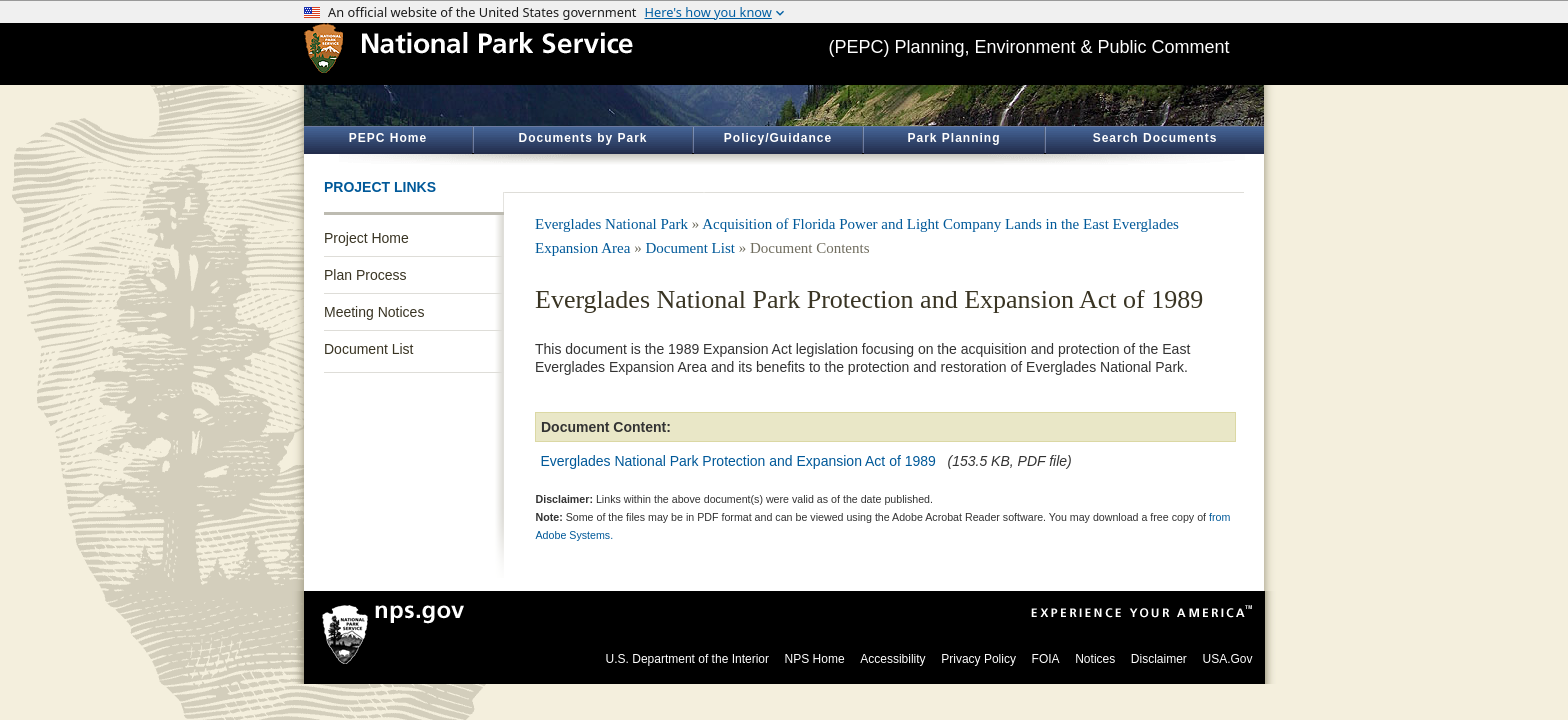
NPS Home (815, 659)
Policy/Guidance (778, 138)
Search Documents (1155, 138)
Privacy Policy (978, 659)
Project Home (366, 238)
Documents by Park (582, 138)
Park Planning (953, 138)
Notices (1095, 659)
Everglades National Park (611, 224)
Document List (368, 349)
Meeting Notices (374, 312)
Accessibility (892, 659)
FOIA (1046, 659)
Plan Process (365, 275)
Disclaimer (1159, 659)
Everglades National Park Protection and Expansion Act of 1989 (738, 461)
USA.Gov (1227, 659)
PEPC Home (388, 138)
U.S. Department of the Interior (687, 659)
